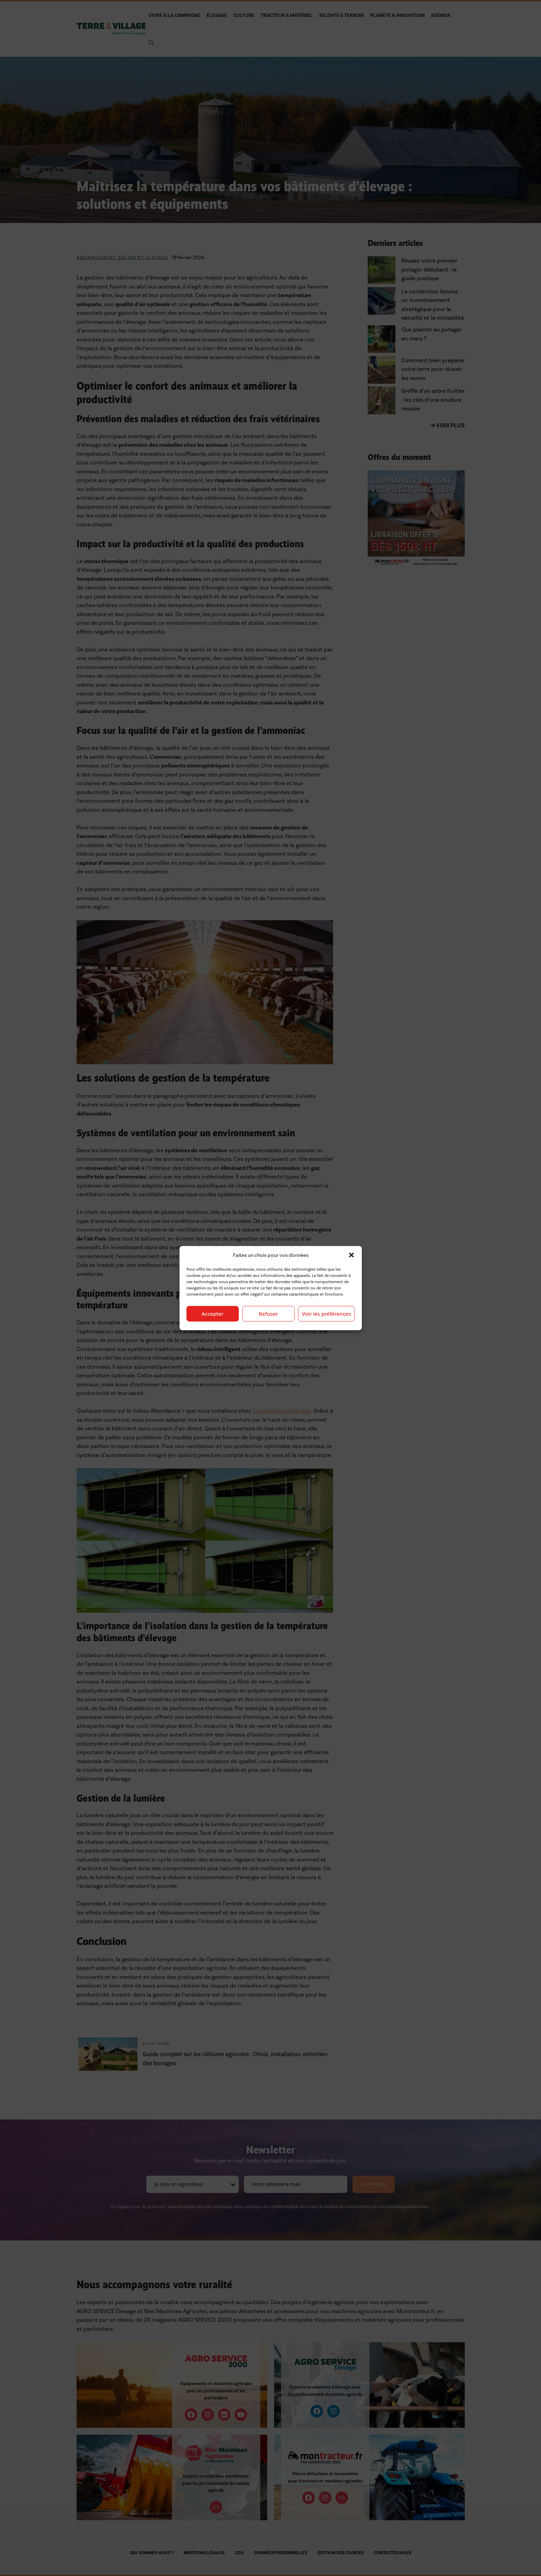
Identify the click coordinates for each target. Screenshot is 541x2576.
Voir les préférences (326, 1313)
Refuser (268, 1313)
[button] (351, 1255)
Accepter (213, 1313)
